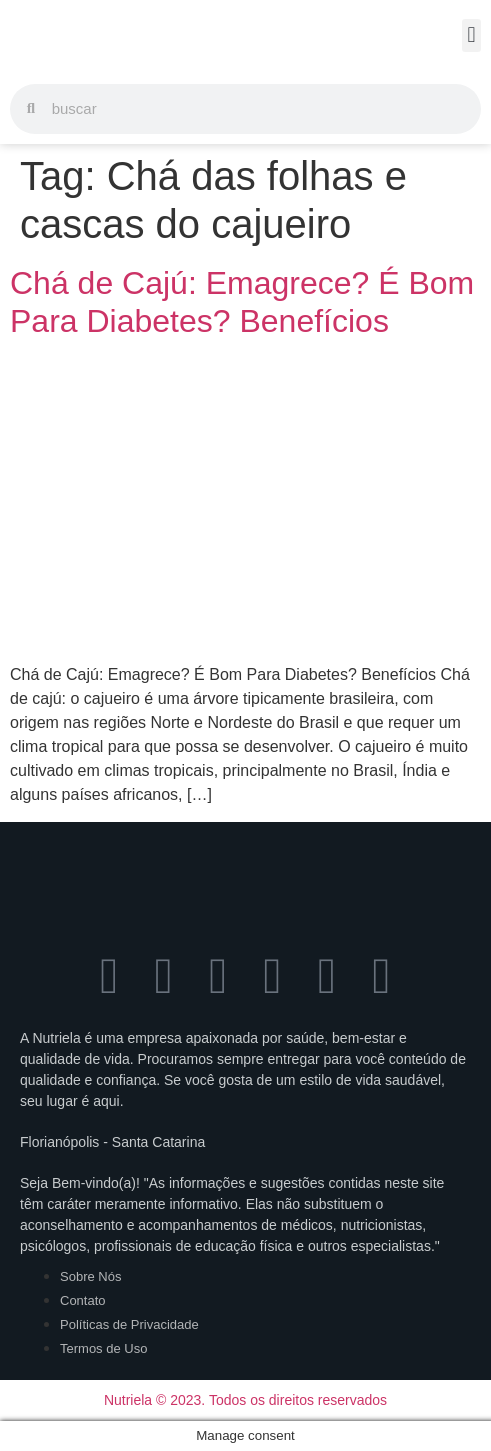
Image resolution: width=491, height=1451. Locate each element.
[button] (471, 35)
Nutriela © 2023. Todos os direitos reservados (245, 1400)
